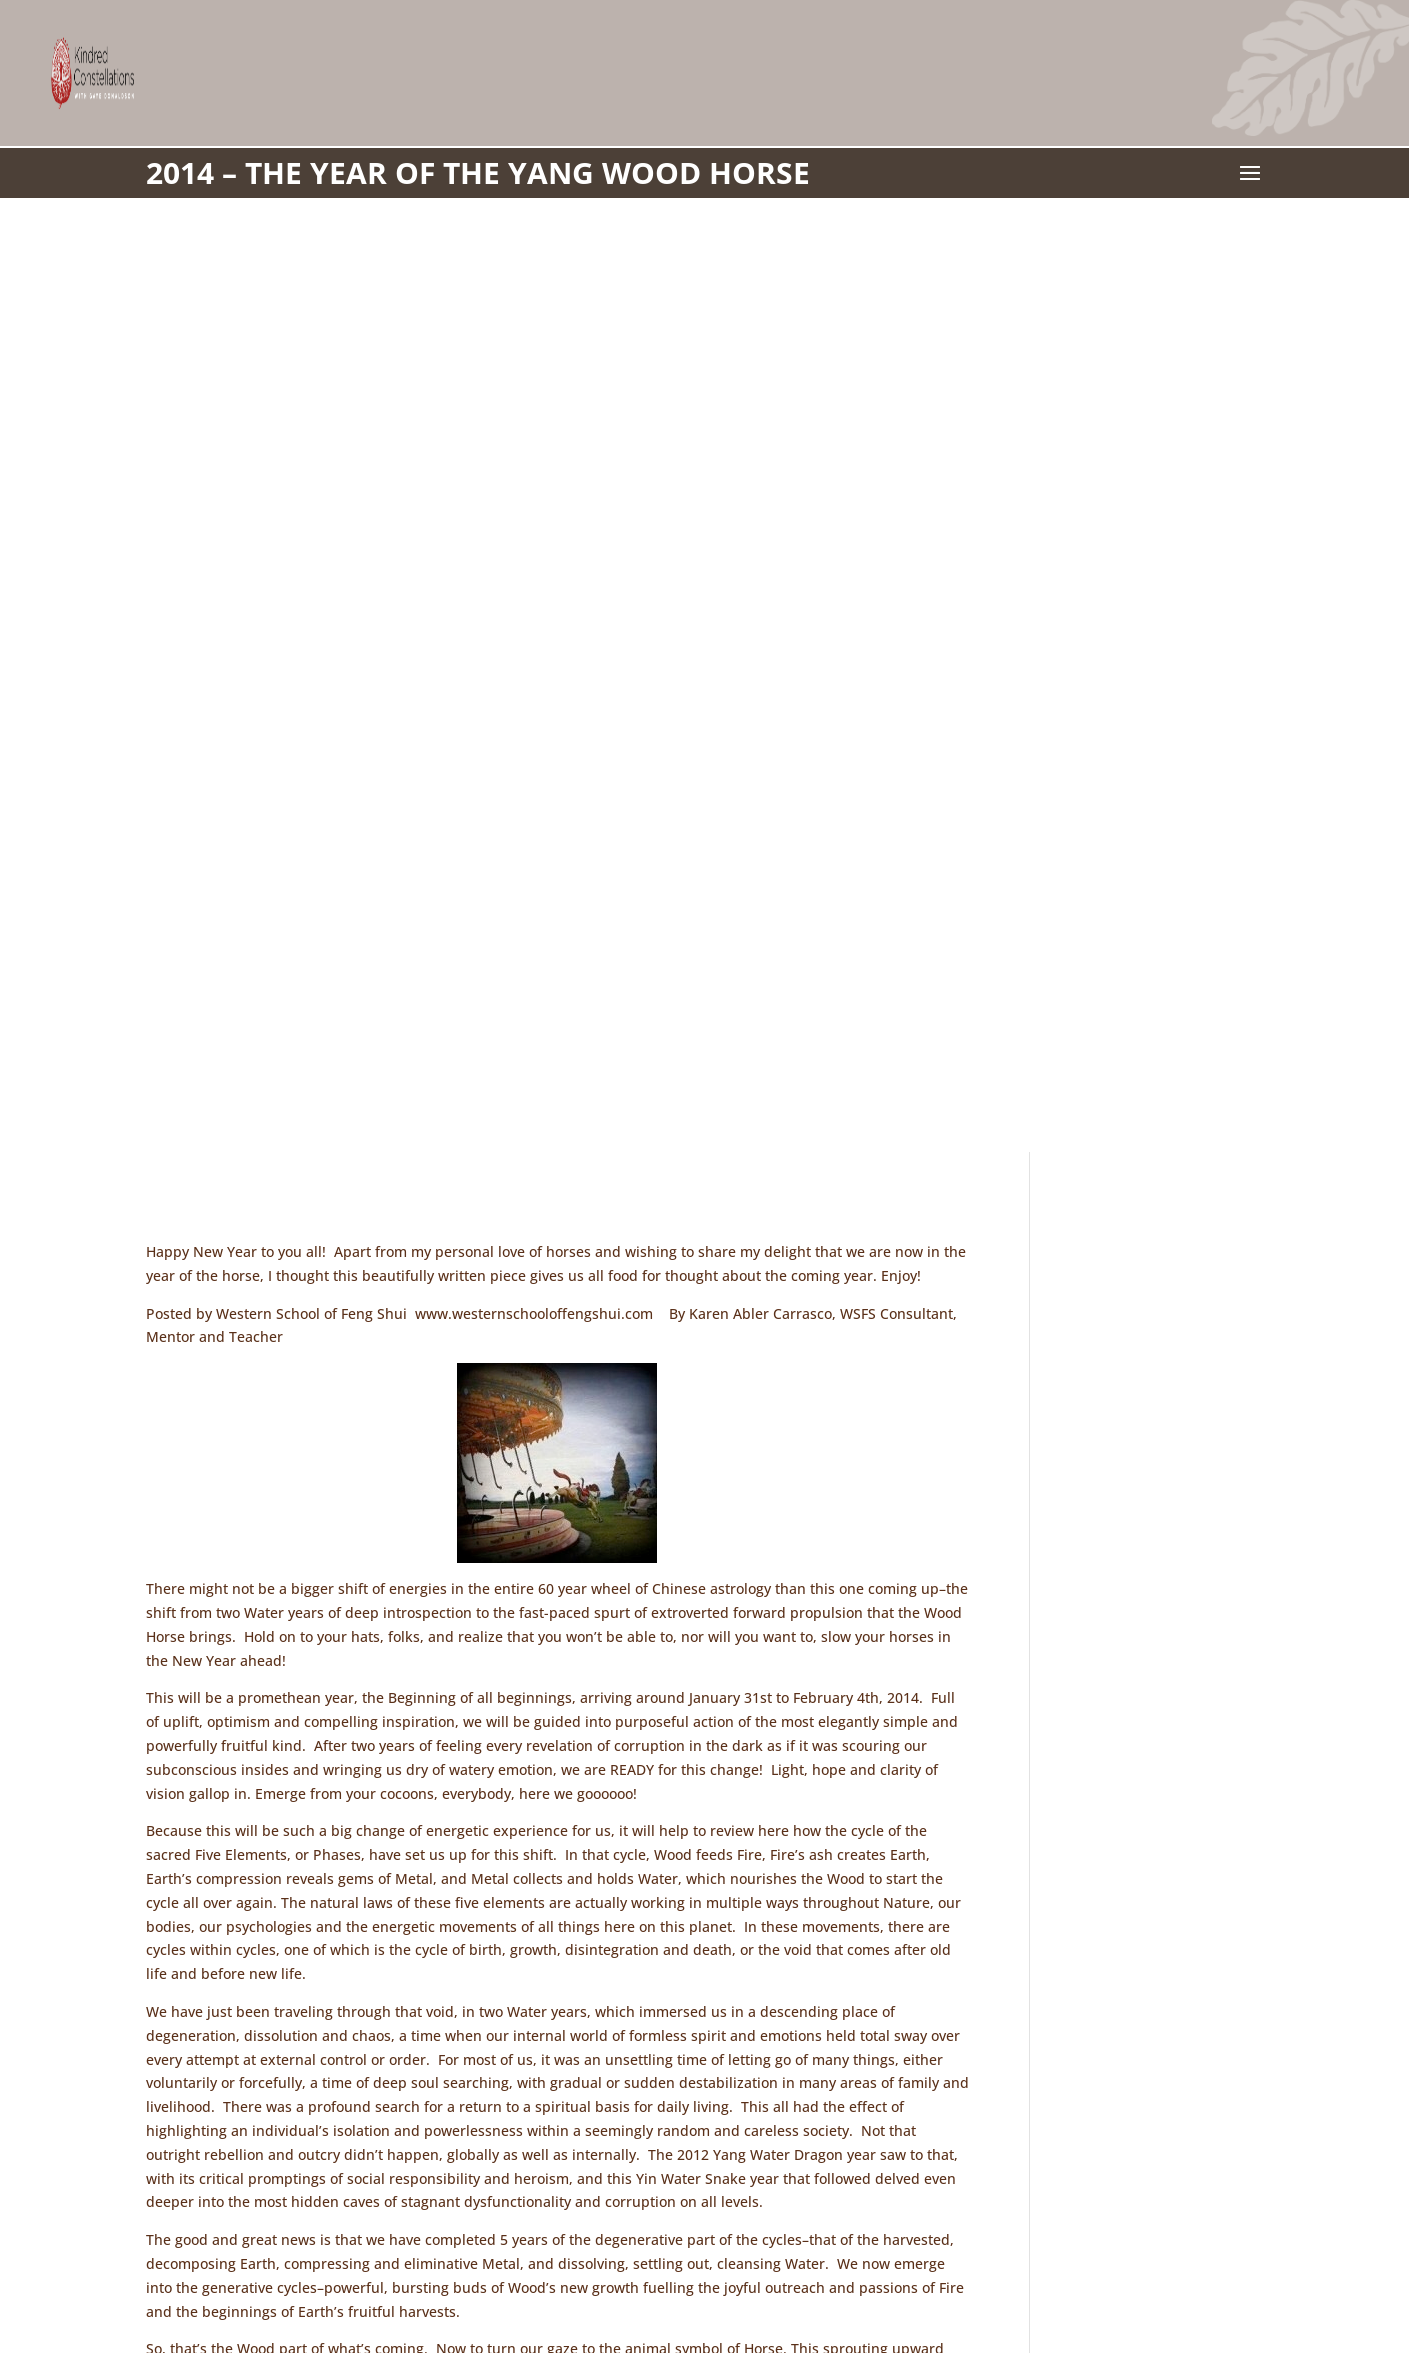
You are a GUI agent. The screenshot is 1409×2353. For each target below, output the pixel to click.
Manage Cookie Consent (978, 2271)
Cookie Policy (672, 2271)
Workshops (561, 2271)
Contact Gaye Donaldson (412, 2271)
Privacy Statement (806, 2271)
